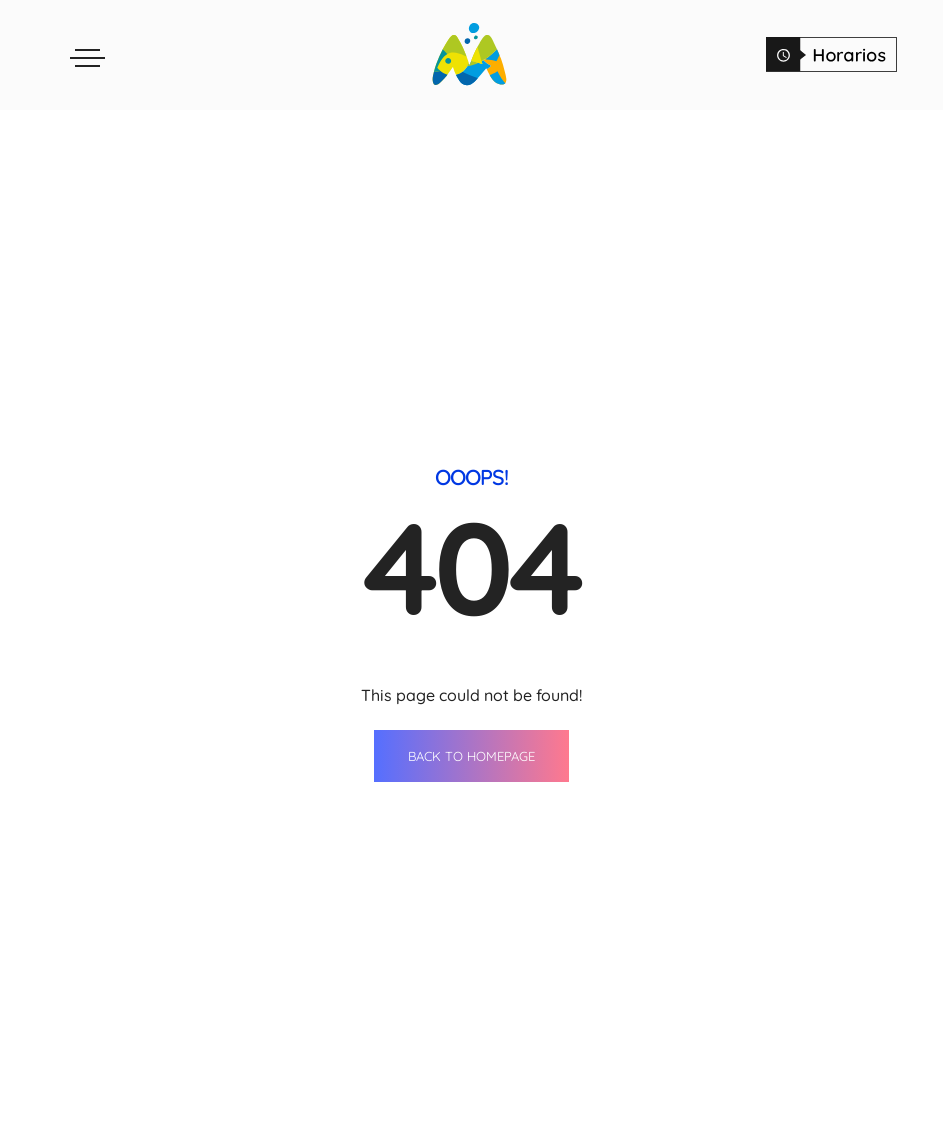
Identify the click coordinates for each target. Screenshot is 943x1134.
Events (511, 1083)
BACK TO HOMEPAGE (471, 549)
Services (517, 1120)
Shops (352, 1083)
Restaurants (377, 1120)
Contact (672, 1083)
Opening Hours (698, 1120)
